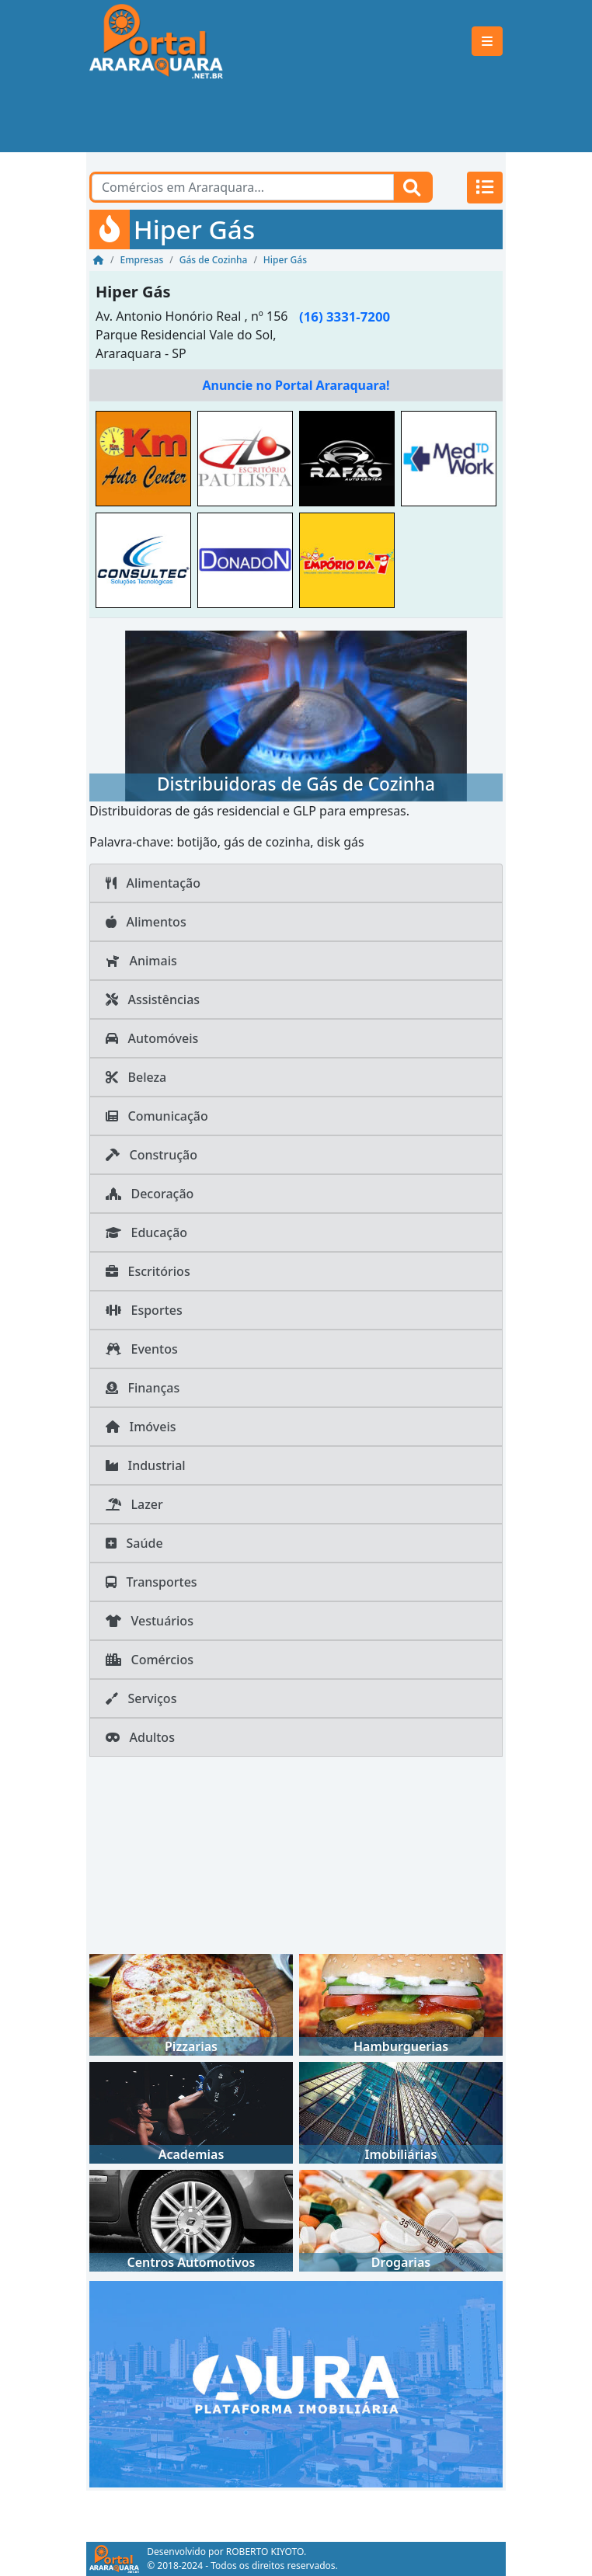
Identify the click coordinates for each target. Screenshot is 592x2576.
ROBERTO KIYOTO (265, 2551)
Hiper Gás (133, 291)
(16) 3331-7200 (344, 316)
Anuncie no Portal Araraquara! (295, 385)
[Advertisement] (296, 117)
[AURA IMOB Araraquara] (296, 2382)
